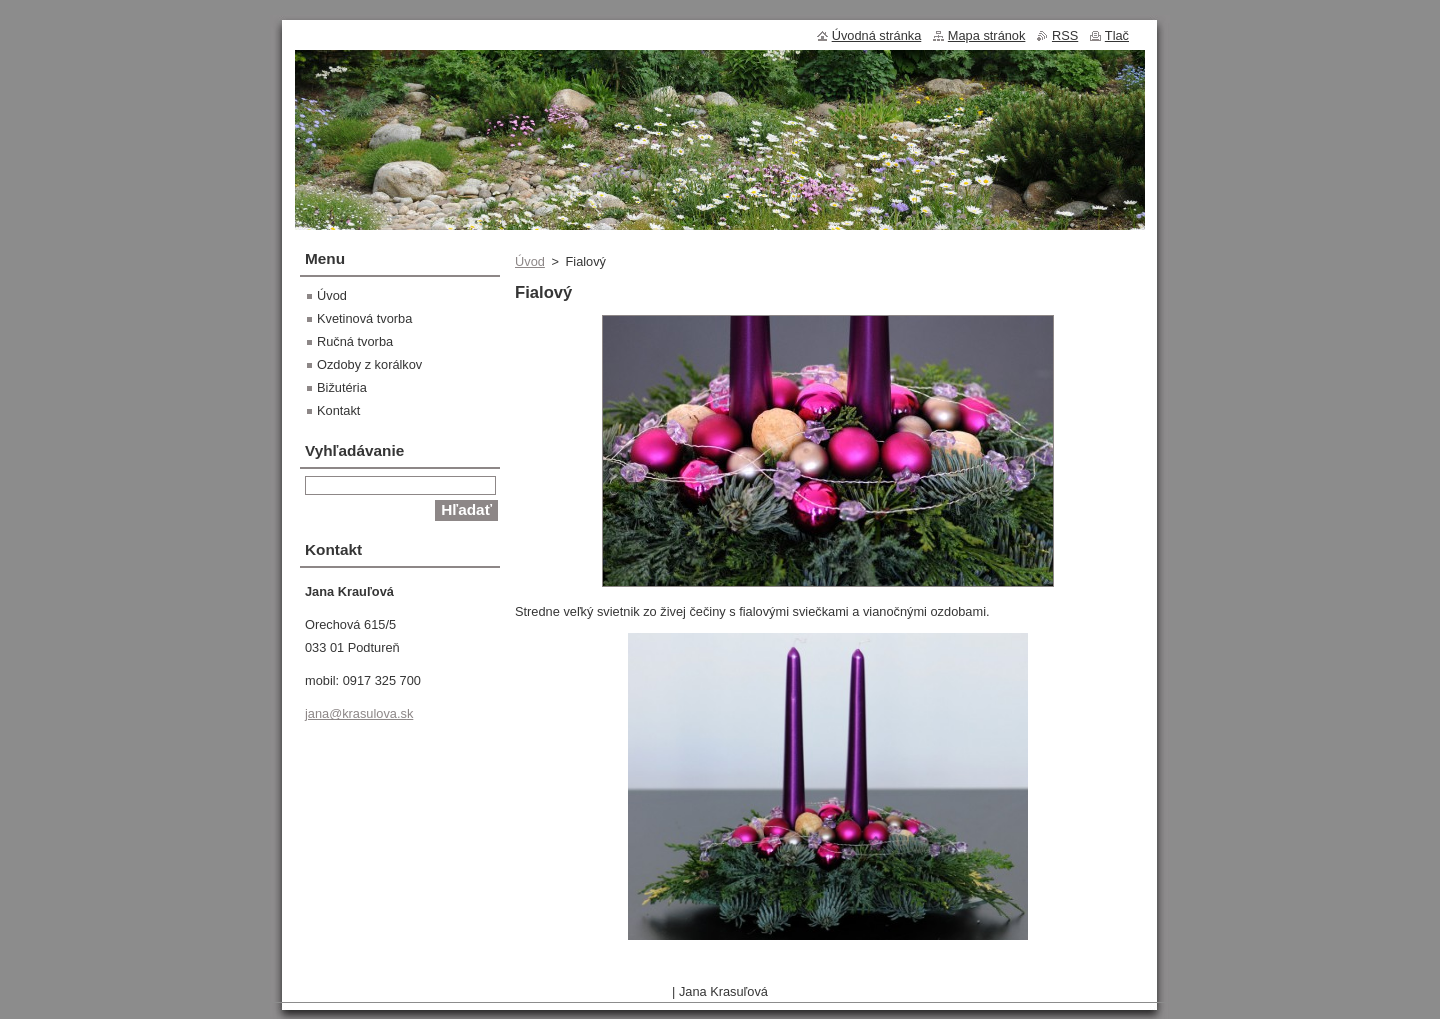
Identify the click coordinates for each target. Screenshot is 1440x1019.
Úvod (530, 261)
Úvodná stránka (877, 35)
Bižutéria (342, 387)
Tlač (1117, 35)
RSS (1065, 35)
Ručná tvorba (355, 341)
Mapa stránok (987, 35)
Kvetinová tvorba (364, 318)
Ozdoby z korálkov (369, 364)
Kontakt (338, 410)
